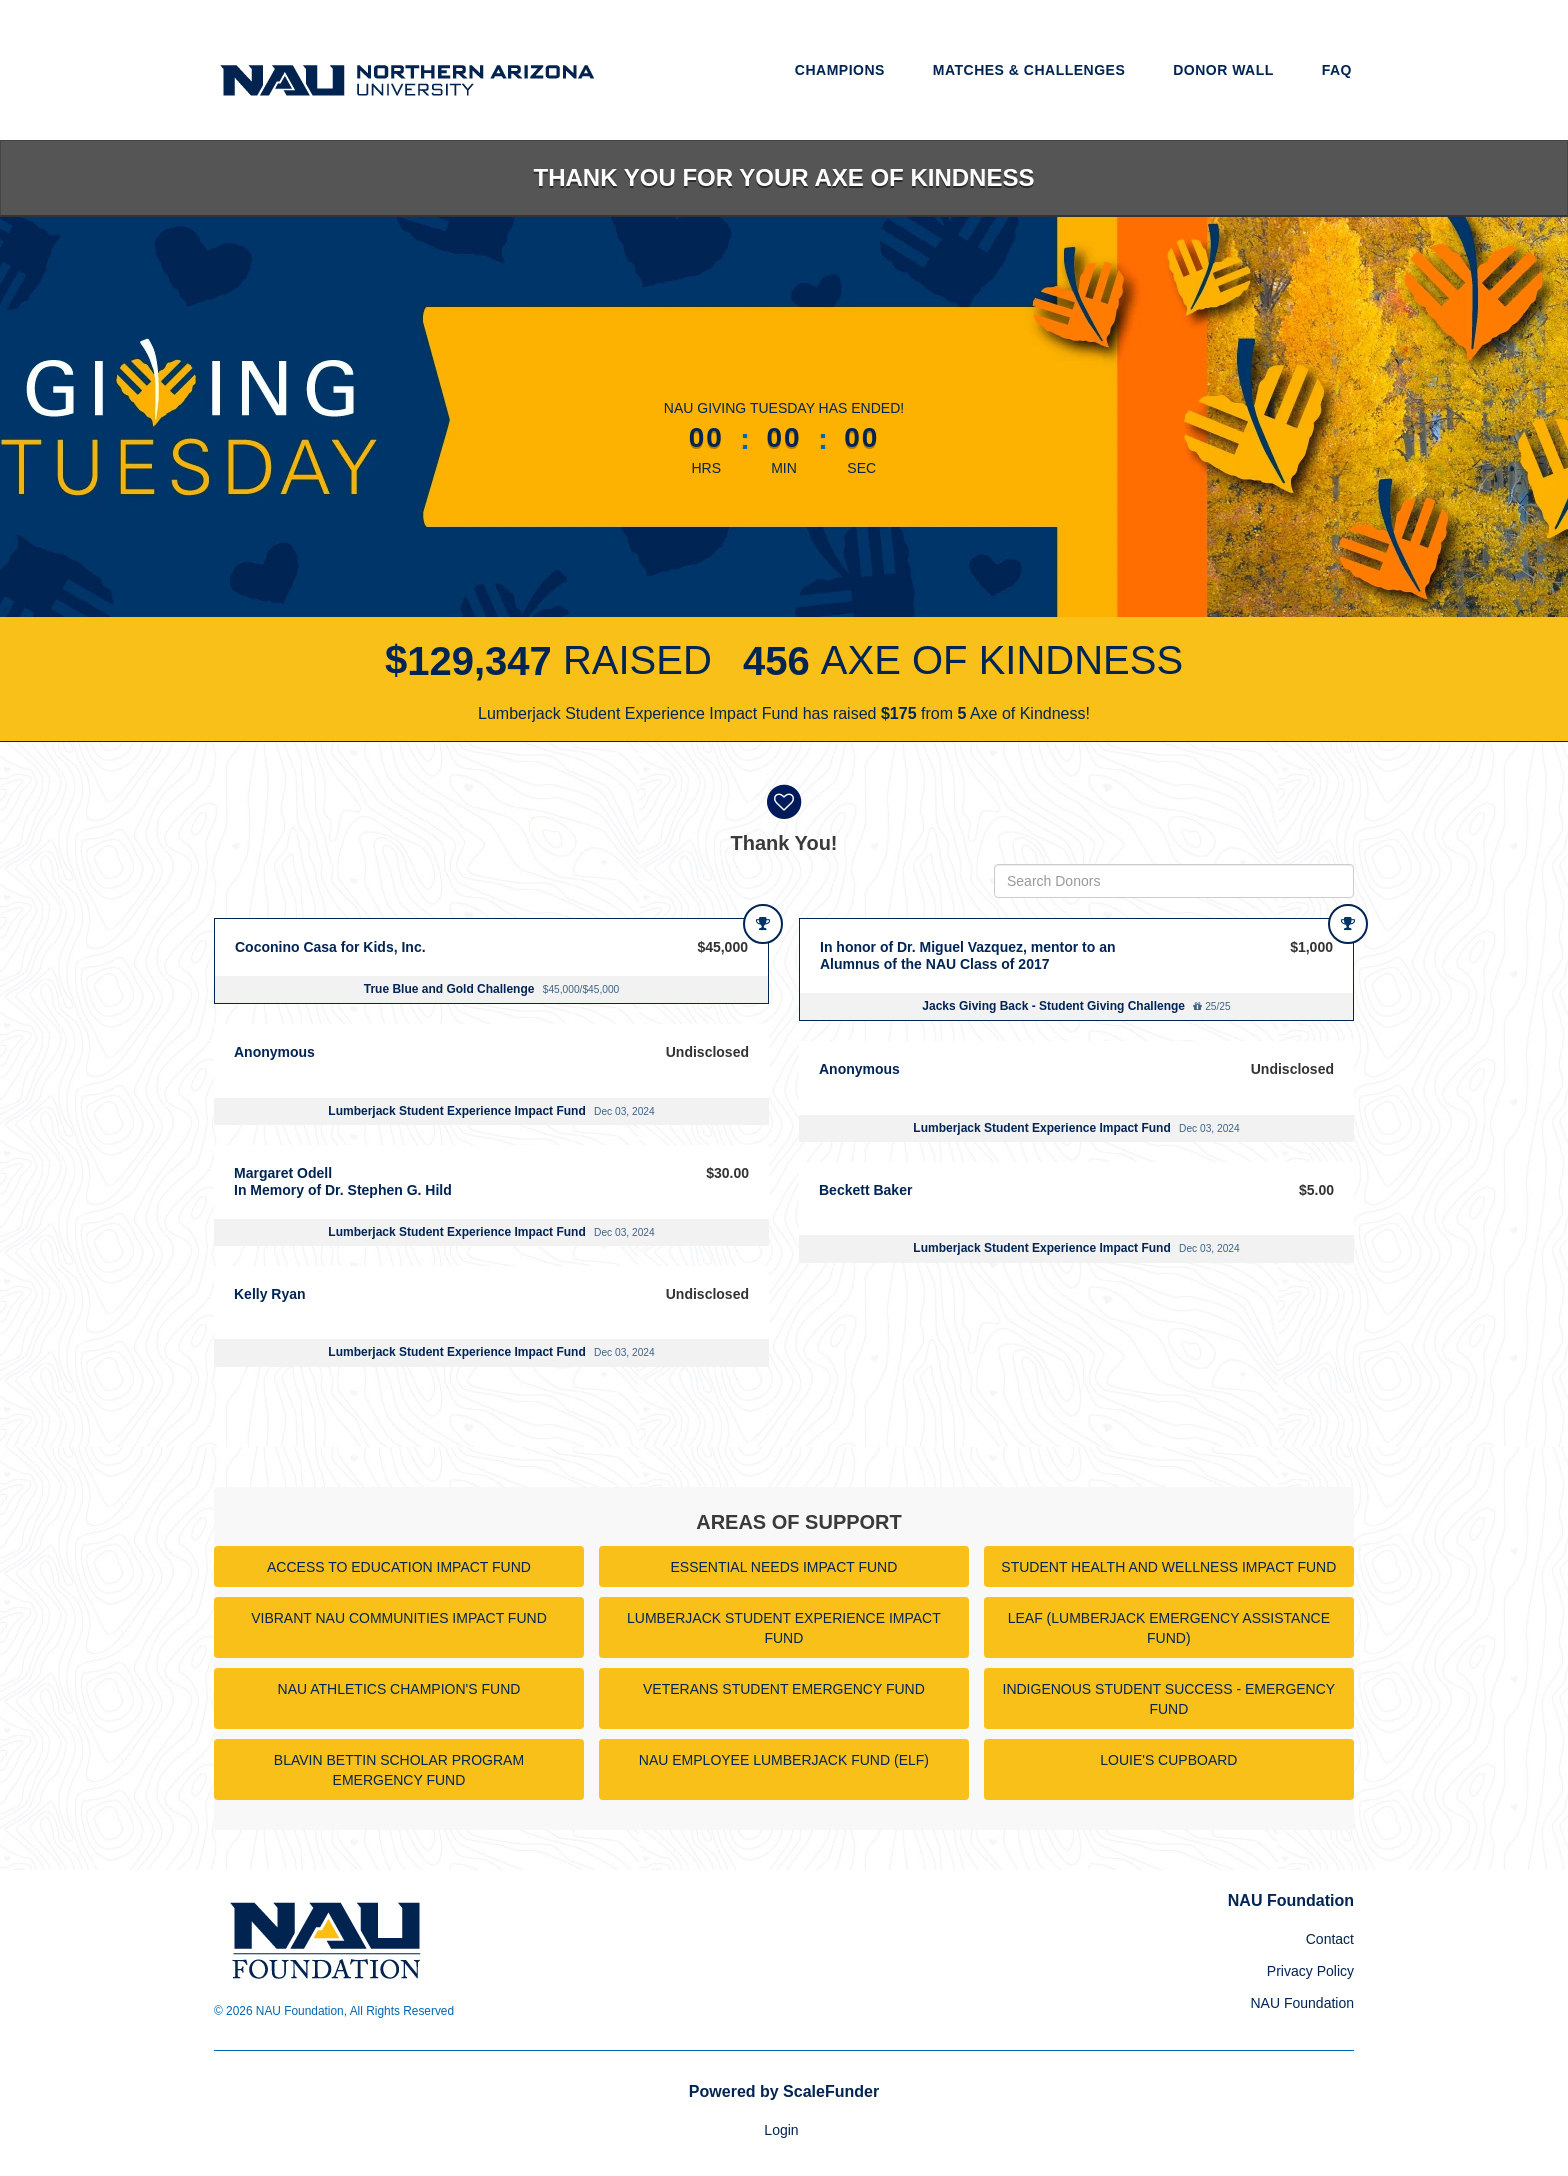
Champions (840, 70)
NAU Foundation (1302, 2003)
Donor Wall (1223, 70)
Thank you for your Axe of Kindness (784, 177)
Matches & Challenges (1029, 70)
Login (781, 2130)
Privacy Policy (1310, 1971)
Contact (1330, 1939)
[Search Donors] (1174, 881)
